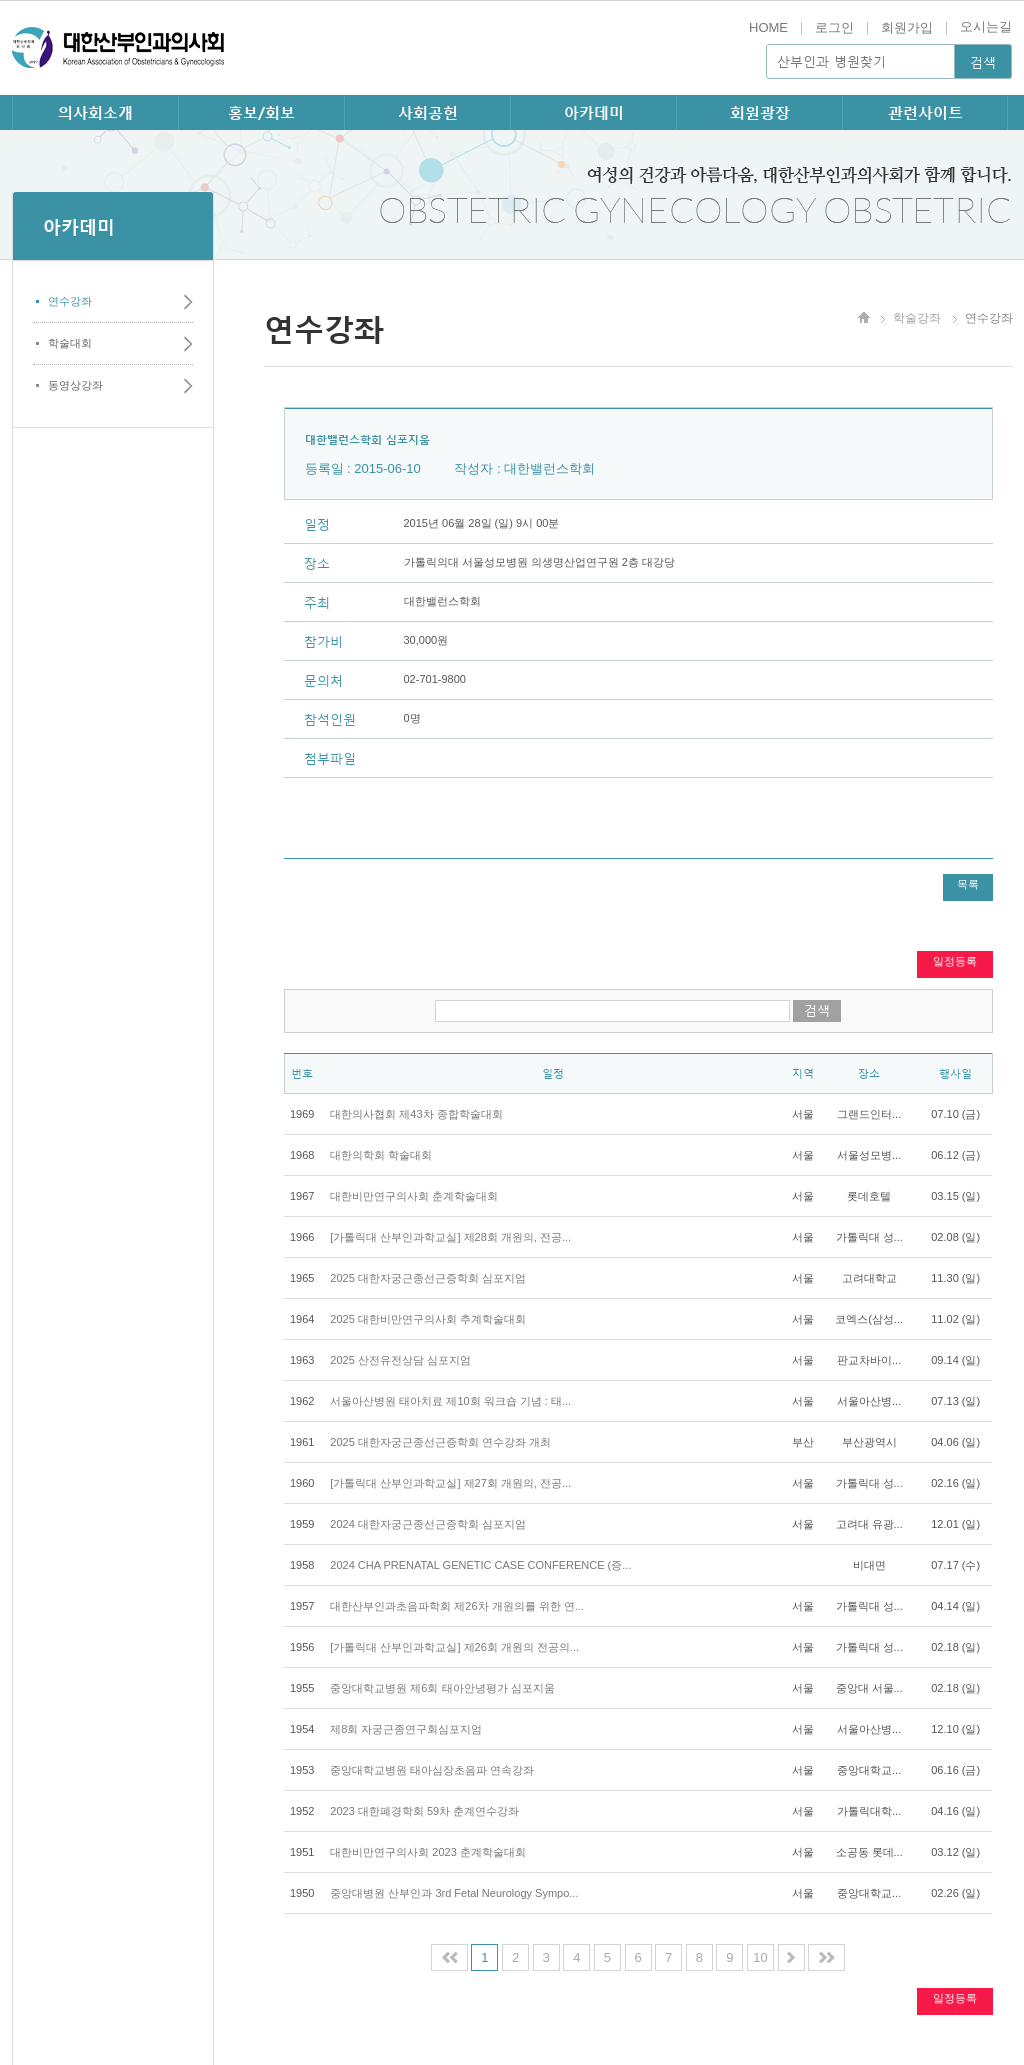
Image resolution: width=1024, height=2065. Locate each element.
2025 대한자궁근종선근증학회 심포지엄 (428, 1278)
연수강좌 (70, 301)
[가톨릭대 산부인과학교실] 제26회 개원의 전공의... (454, 1647)
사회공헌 (428, 112)
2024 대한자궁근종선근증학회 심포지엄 (428, 1524)
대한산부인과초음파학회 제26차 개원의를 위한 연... (457, 1606)
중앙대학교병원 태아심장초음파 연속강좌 (432, 1770)
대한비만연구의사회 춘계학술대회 (414, 1196)
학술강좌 (917, 318)
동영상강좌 (75, 385)
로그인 (834, 27)
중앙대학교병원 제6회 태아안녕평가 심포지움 (442, 1688)
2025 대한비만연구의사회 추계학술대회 (428, 1319)
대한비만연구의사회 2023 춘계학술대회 (428, 1852)
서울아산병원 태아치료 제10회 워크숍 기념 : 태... (450, 1401)
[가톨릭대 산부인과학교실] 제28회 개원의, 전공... (450, 1237)
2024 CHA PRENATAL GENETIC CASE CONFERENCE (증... (480, 1565)
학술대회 (70, 343)
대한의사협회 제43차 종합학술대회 (416, 1114)
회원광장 (760, 112)
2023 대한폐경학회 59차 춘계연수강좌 (424, 1811)
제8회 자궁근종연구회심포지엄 (406, 1729)
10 (760, 1957)
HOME (768, 27)
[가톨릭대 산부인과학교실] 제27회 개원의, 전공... (450, 1483)
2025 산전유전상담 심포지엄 (400, 1360)
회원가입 (907, 27)
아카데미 (594, 112)
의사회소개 (95, 112)
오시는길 (986, 26)
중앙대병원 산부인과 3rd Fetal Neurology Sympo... (454, 1893)
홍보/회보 (261, 112)
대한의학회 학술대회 (381, 1155)
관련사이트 (925, 112)
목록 (968, 884)
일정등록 (955, 961)
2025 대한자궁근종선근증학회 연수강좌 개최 (440, 1442)
